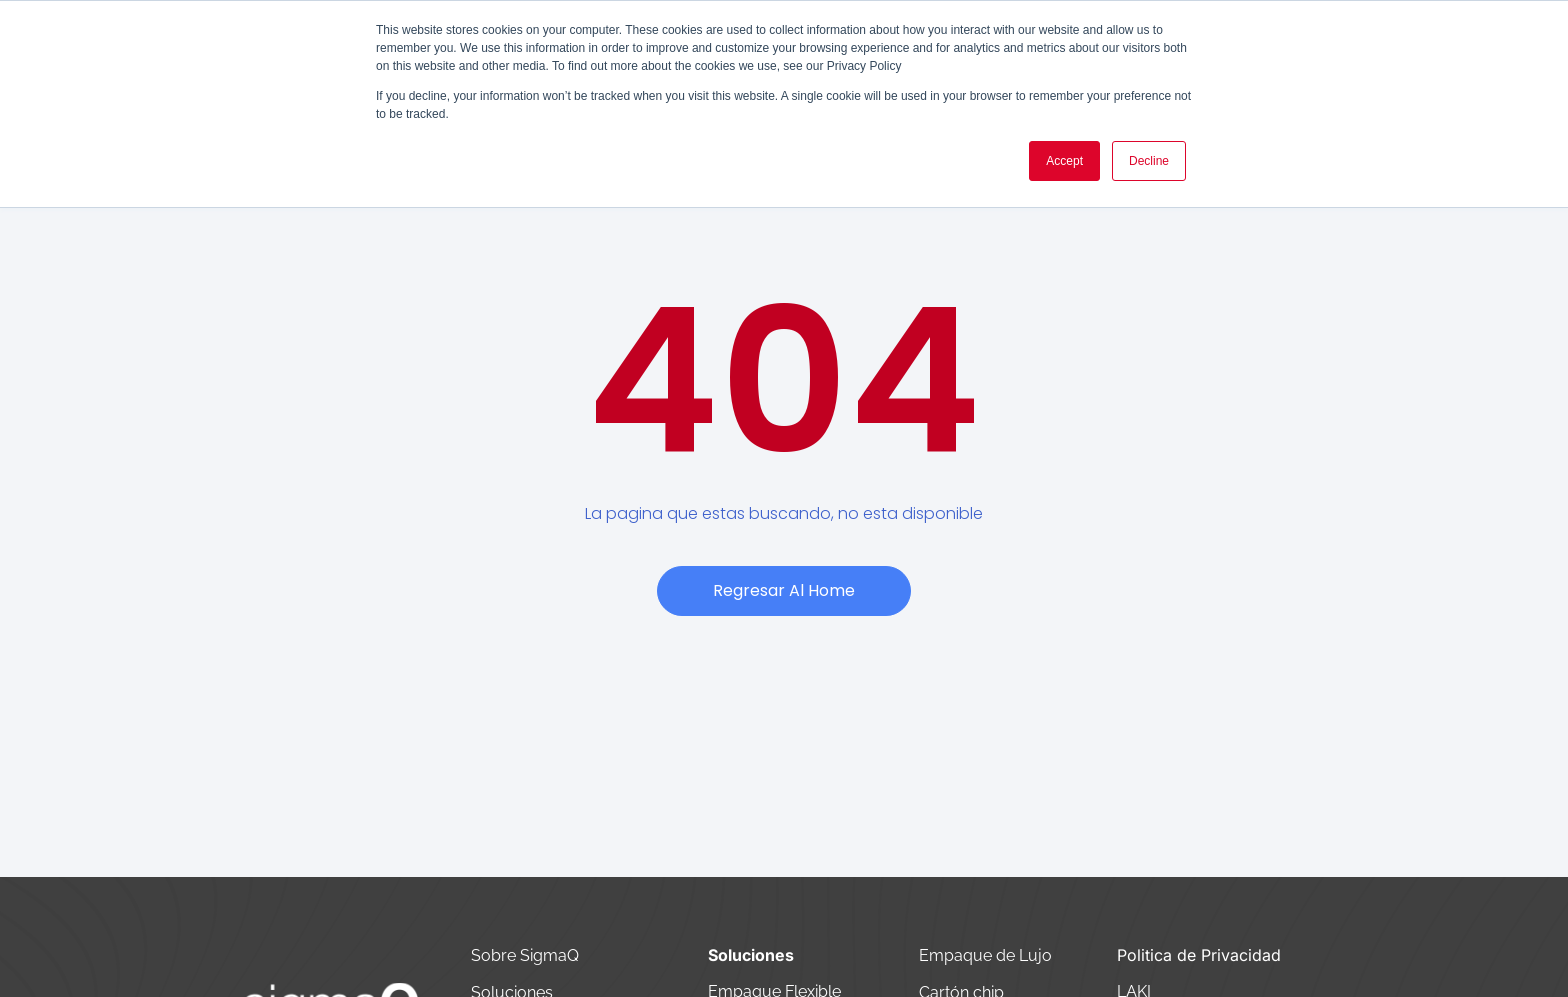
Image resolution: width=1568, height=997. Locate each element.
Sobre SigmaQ (527, 955)
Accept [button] (1064, 161)
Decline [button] (1149, 161)
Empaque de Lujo (985, 955)
